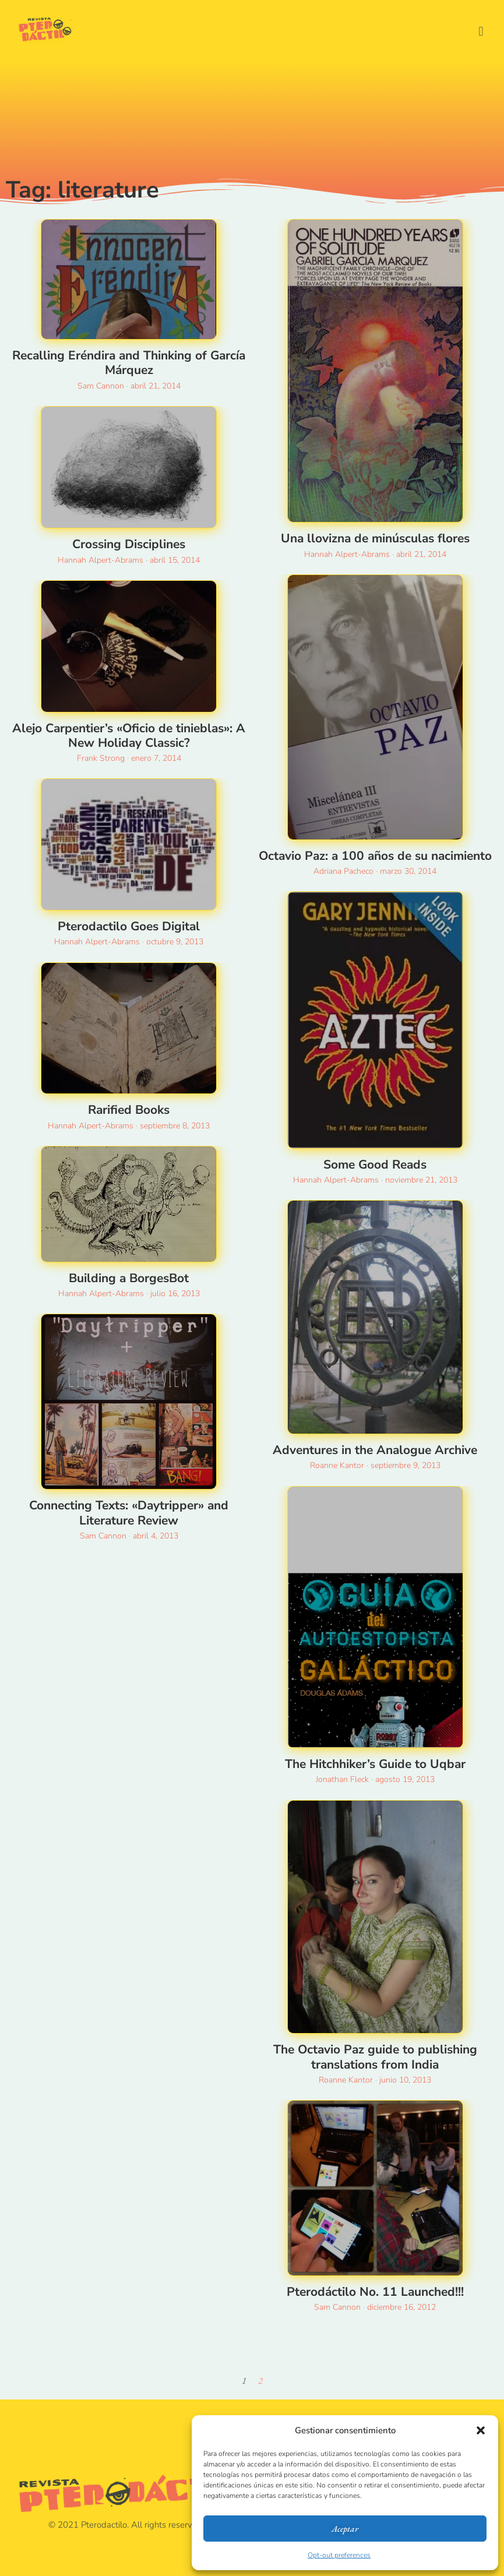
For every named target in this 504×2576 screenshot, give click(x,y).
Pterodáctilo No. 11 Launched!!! (375, 2292)
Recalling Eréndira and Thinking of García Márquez (128, 362)
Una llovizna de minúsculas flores (375, 538)
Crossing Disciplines (128, 544)
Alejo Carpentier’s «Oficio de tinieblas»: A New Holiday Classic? (128, 735)
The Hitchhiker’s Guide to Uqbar (375, 1764)
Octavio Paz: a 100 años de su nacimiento (375, 856)
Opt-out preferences (339, 2555)
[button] (481, 2430)
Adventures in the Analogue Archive (375, 1450)
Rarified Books (129, 1110)
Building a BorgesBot (129, 1278)
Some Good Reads (375, 1164)
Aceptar (345, 2528)
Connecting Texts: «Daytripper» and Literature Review (128, 1512)
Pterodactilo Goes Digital (129, 926)
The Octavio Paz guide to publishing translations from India (375, 2056)
